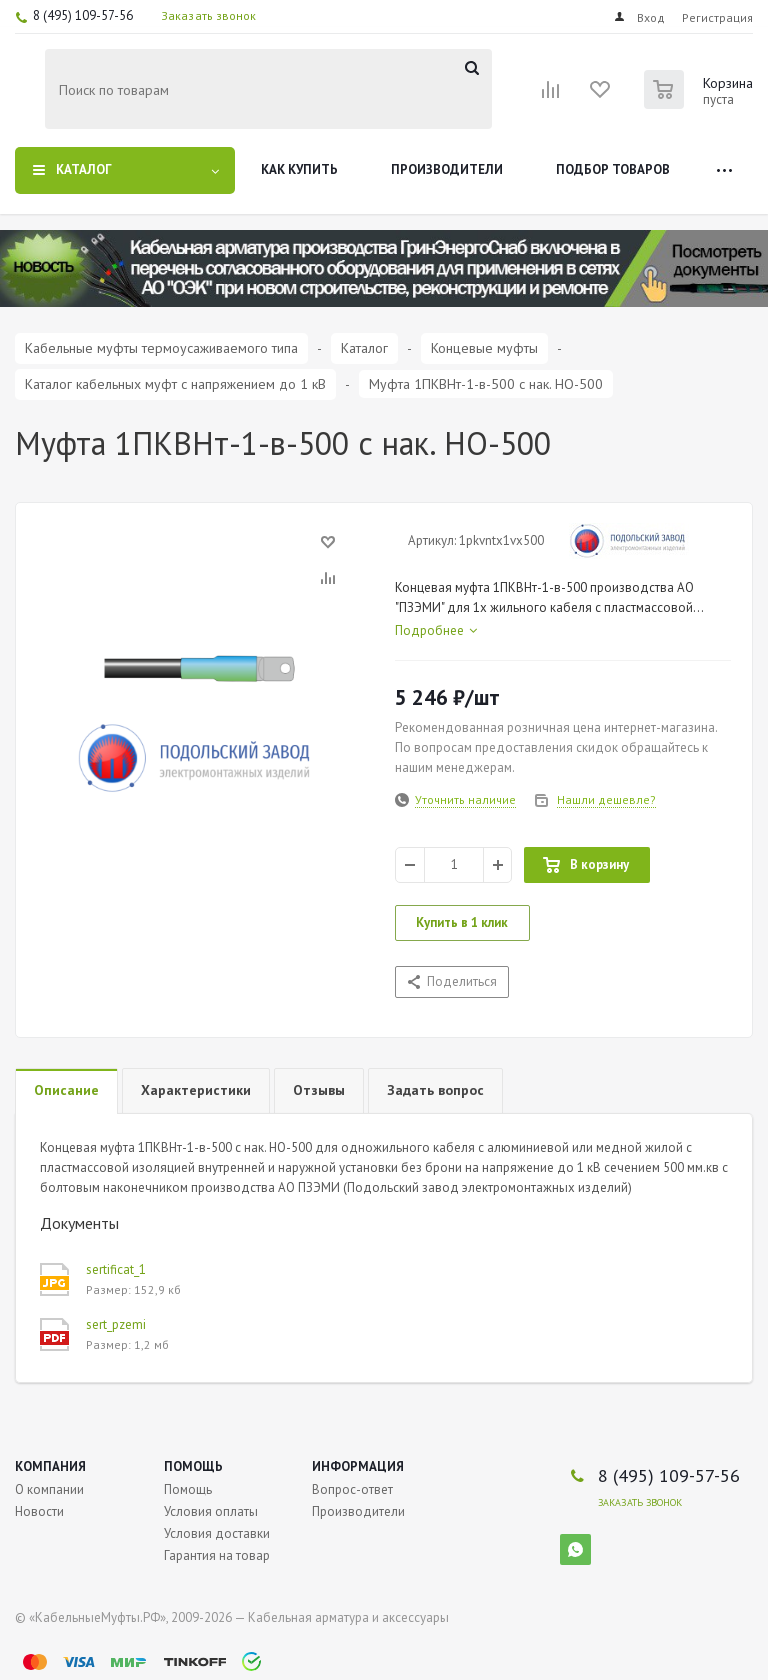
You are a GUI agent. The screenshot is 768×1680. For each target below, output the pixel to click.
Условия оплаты (211, 1511)
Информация (358, 1466)
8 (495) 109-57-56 (83, 15)
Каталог (84, 169)
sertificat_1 (116, 1269)
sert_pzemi (116, 1324)
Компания (50, 1466)
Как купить (299, 169)
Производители (447, 169)
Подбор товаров (613, 169)
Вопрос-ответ (352, 1489)
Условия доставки (217, 1533)
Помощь (193, 1466)
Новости (39, 1511)
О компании (49, 1489)
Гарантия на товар (217, 1555)
